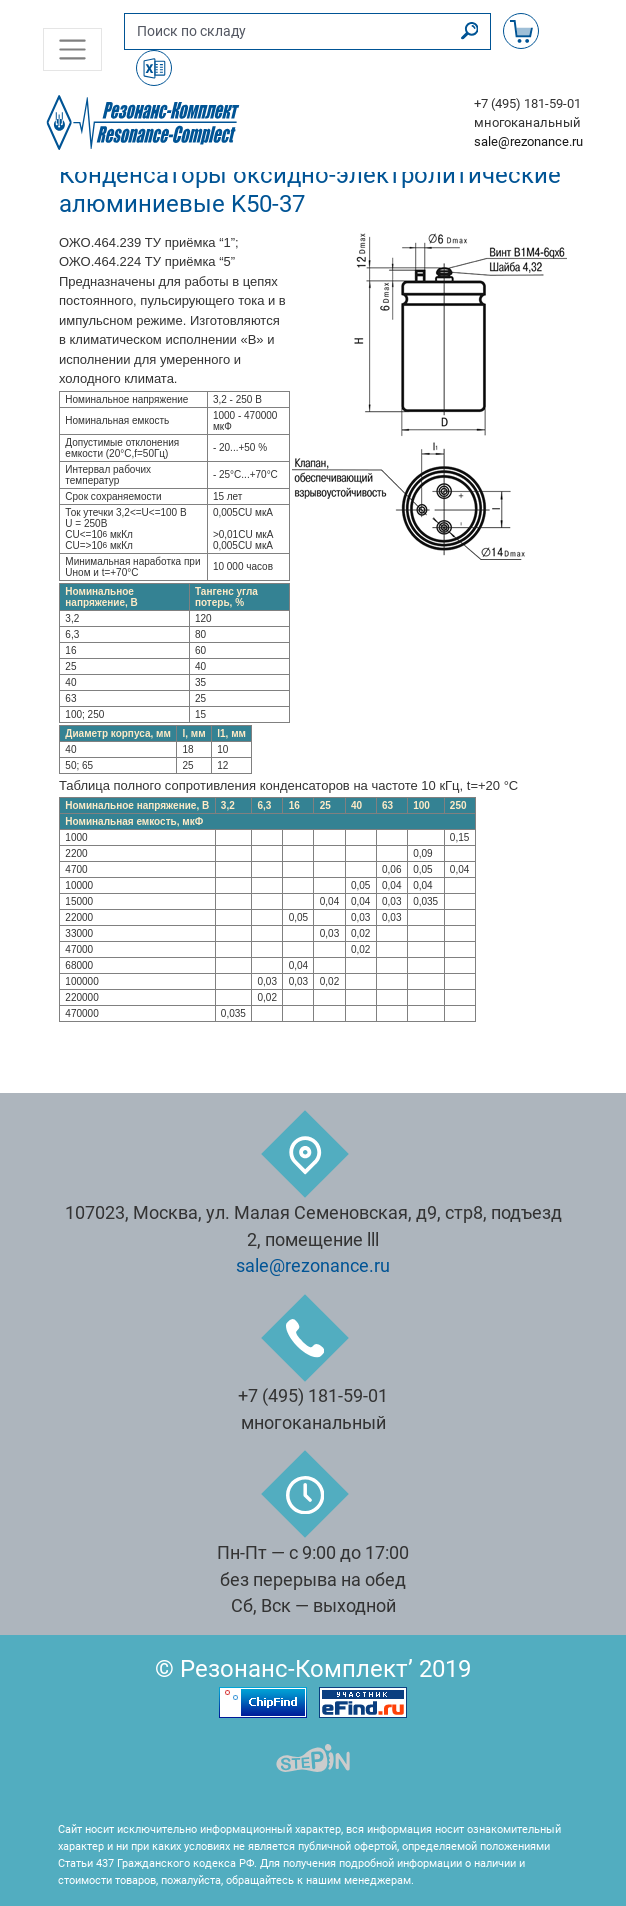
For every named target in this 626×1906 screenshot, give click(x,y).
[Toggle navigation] (72, 49)
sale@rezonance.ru (528, 141)
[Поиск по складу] (287, 31)
